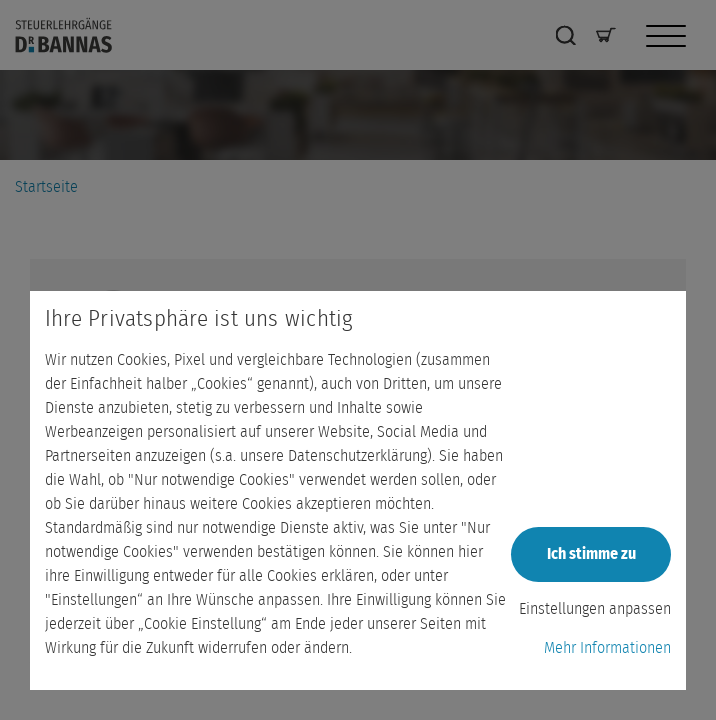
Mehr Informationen (607, 648)
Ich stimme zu (591, 554)
